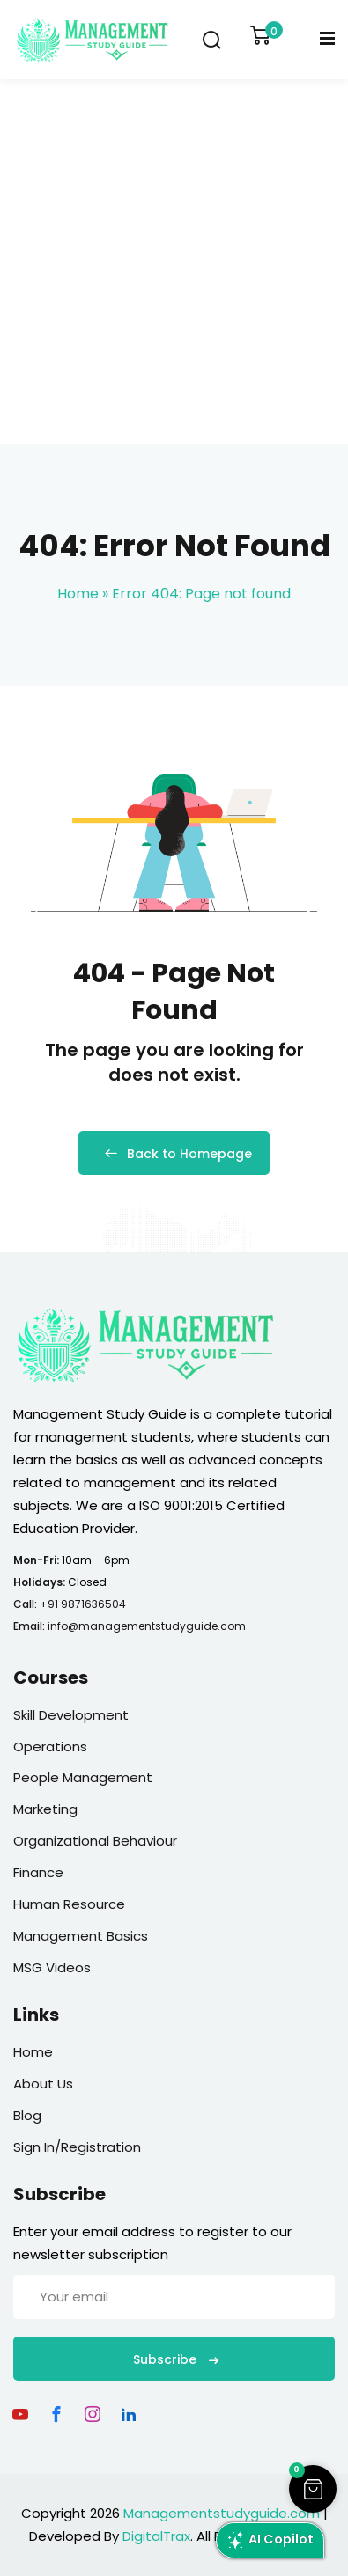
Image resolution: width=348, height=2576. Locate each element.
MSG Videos (52, 1967)
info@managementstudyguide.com (147, 1625)
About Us (43, 2083)
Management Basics (80, 1935)
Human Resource (69, 1904)
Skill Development (71, 1715)
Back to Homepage (174, 1154)
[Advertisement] (174, 262)
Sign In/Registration (77, 2147)
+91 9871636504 (83, 1603)
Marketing (45, 1809)
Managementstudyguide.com (221, 2513)
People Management (82, 1777)
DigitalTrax (156, 2536)
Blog (27, 2115)
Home (78, 593)
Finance (38, 1872)
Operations (50, 1746)
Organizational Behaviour (95, 1840)
